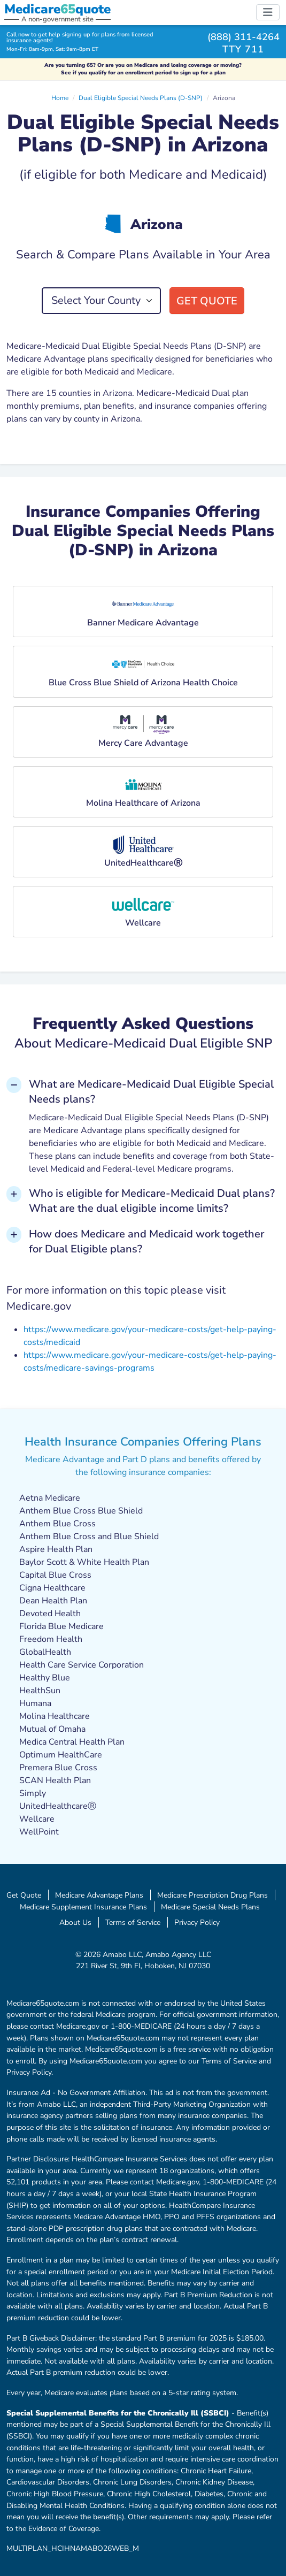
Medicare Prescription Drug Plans (212, 1895)
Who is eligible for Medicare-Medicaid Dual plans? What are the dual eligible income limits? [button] (152, 1201)
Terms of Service (132, 1922)
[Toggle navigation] (268, 12)
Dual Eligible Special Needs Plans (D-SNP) (141, 98)
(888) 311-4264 (243, 36)
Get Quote (206, 301)
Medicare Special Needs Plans (210, 1906)
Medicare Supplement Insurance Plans (83, 1906)
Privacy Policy (197, 1922)
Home (59, 98)
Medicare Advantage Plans (99, 1895)
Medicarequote (57, 9)
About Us (75, 1922)
